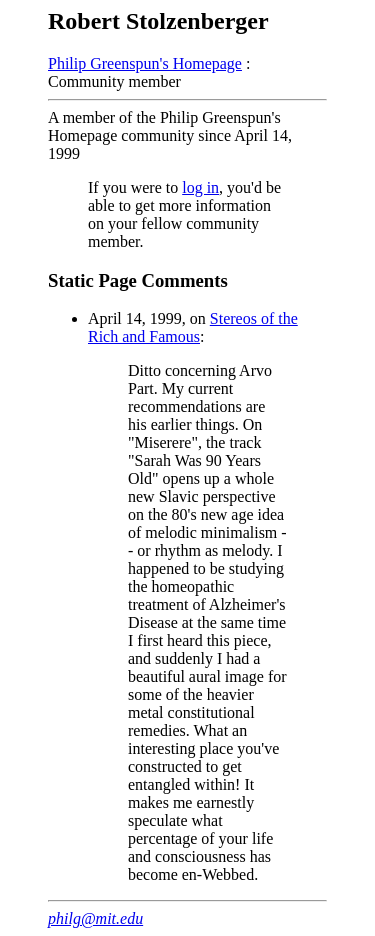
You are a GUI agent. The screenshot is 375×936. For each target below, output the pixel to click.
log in (200, 187)
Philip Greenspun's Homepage (145, 63)
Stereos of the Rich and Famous (193, 327)
